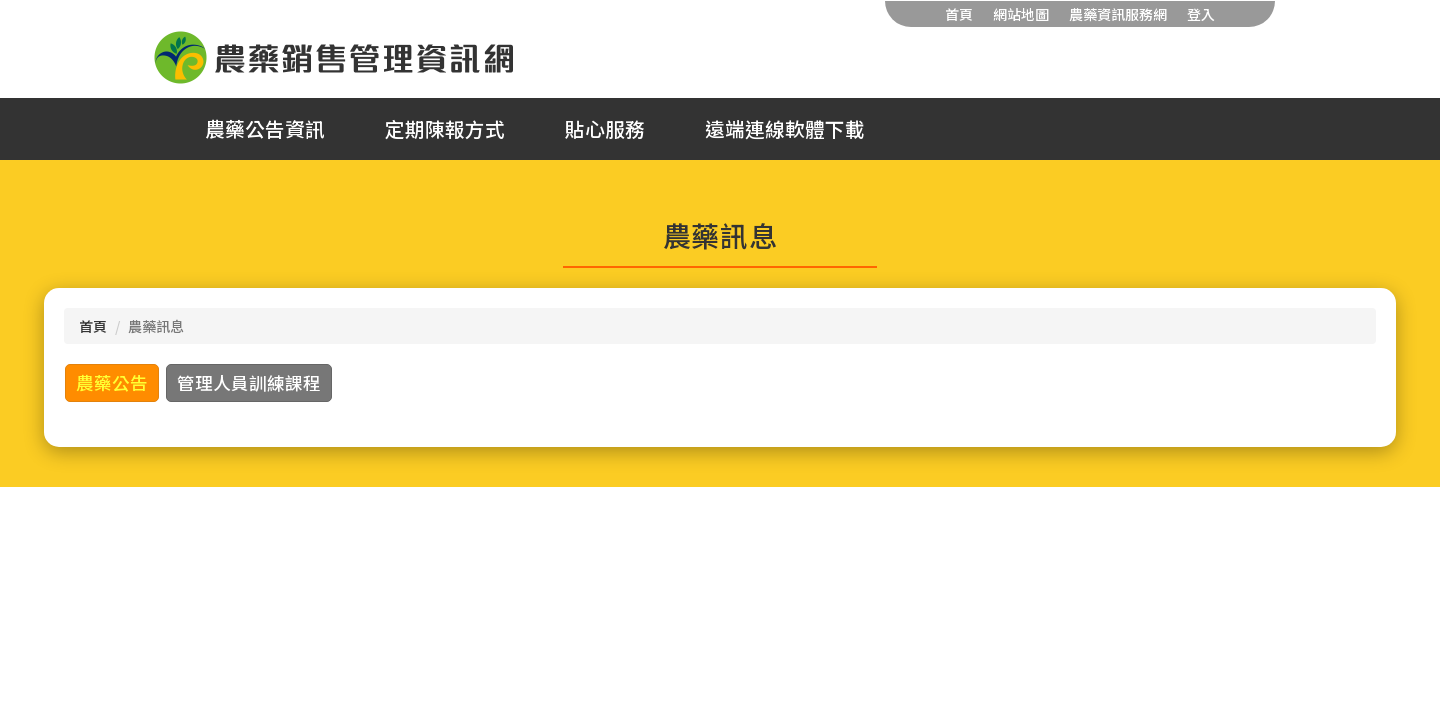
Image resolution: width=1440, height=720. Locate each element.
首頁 (959, 14)
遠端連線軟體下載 (785, 129)
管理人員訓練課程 (249, 382)
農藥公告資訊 (265, 129)
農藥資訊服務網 (1118, 14)
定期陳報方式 (445, 129)
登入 (1201, 14)
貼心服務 (605, 129)
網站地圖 (1021, 14)
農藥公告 (112, 382)
